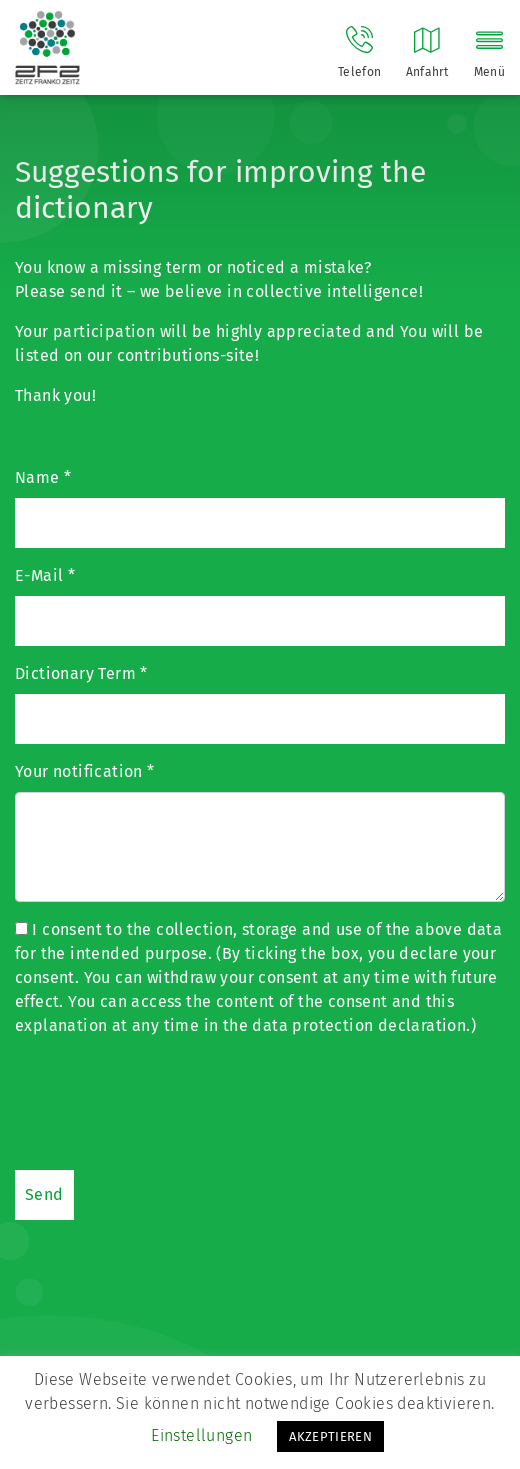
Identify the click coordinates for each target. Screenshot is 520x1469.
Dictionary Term (81, 673)
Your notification (85, 771)
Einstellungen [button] (201, 1435)
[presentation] (167, 1101)
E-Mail (45, 575)
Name (43, 477)
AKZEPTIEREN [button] (330, 1436)
